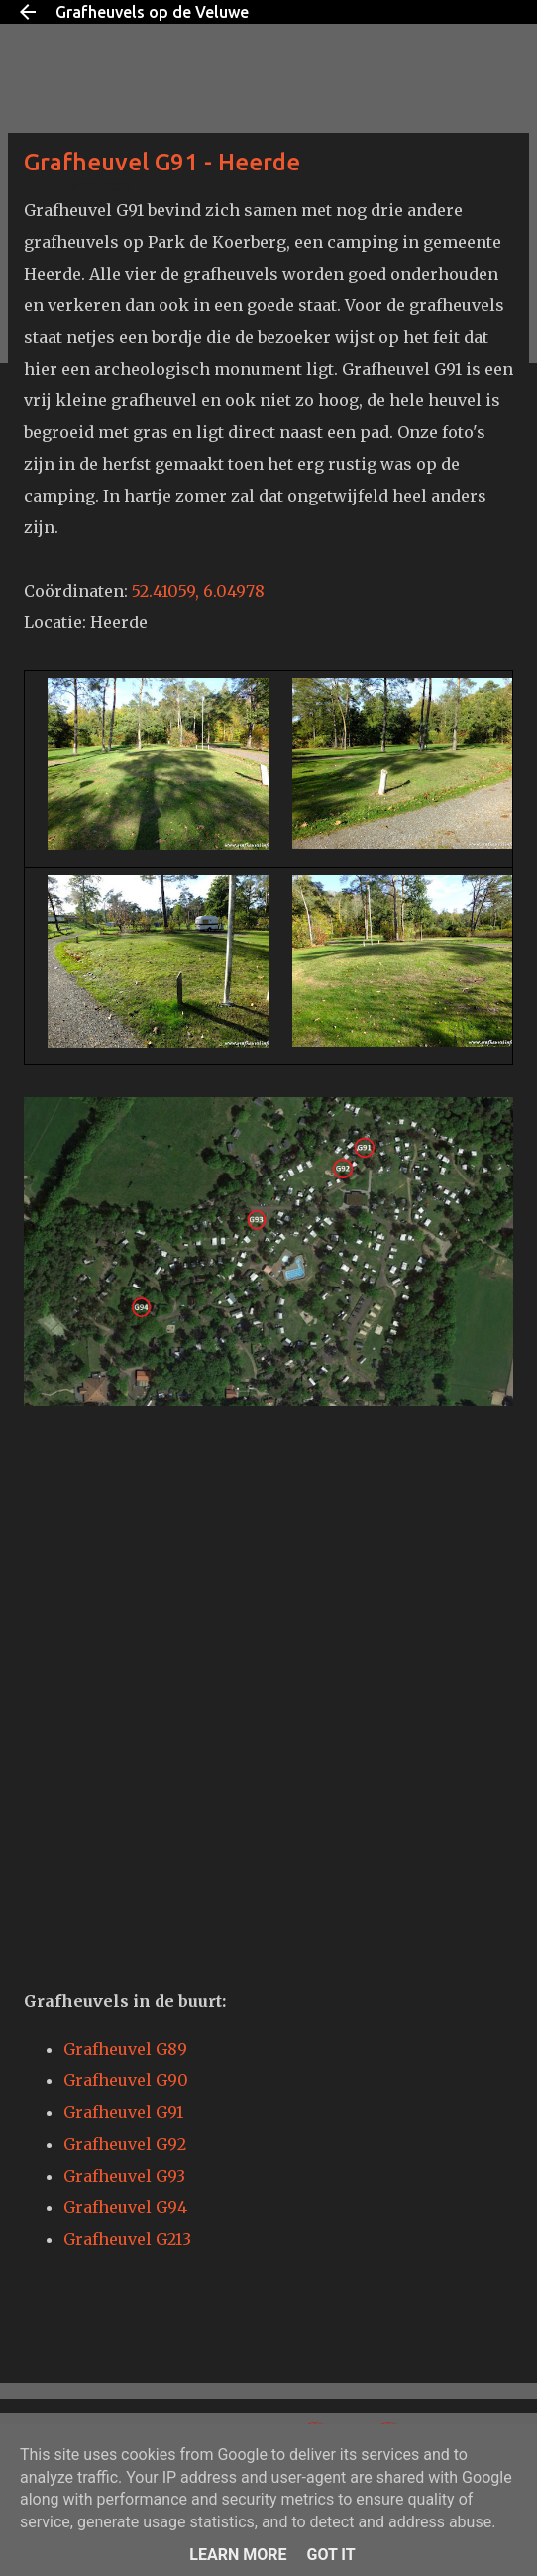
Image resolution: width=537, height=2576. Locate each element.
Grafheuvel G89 (125, 2049)
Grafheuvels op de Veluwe (152, 12)
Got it (330, 2554)
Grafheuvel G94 (125, 2207)
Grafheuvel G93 (124, 2175)
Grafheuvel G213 (127, 2239)
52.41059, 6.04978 (198, 591)
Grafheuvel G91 (123, 2112)
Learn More (237, 2554)
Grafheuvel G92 (124, 2144)
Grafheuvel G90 (125, 2080)
